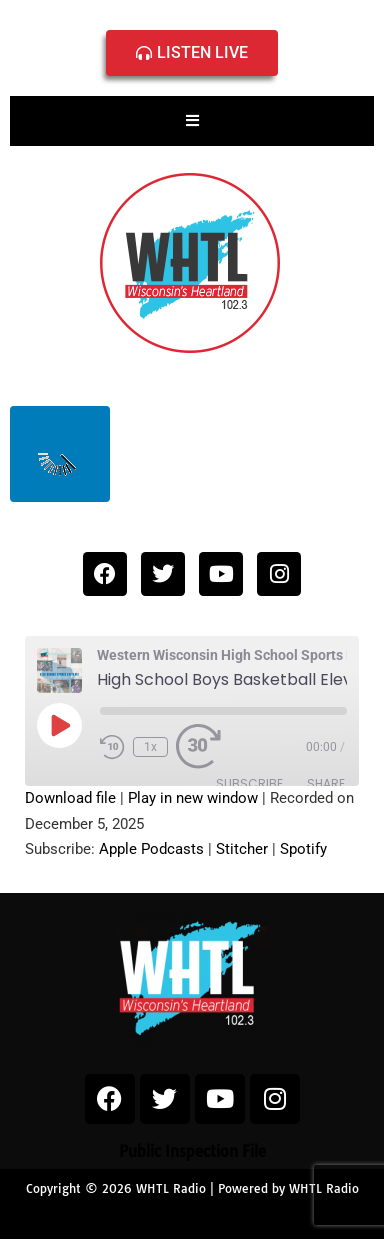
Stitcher (242, 849)
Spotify (303, 849)
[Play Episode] (59, 725)
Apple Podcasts (151, 849)
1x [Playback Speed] (150, 747)
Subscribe (249, 783)
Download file (70, 798)
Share (326, 783)
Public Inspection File (192, 1151)
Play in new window (193, 798)
